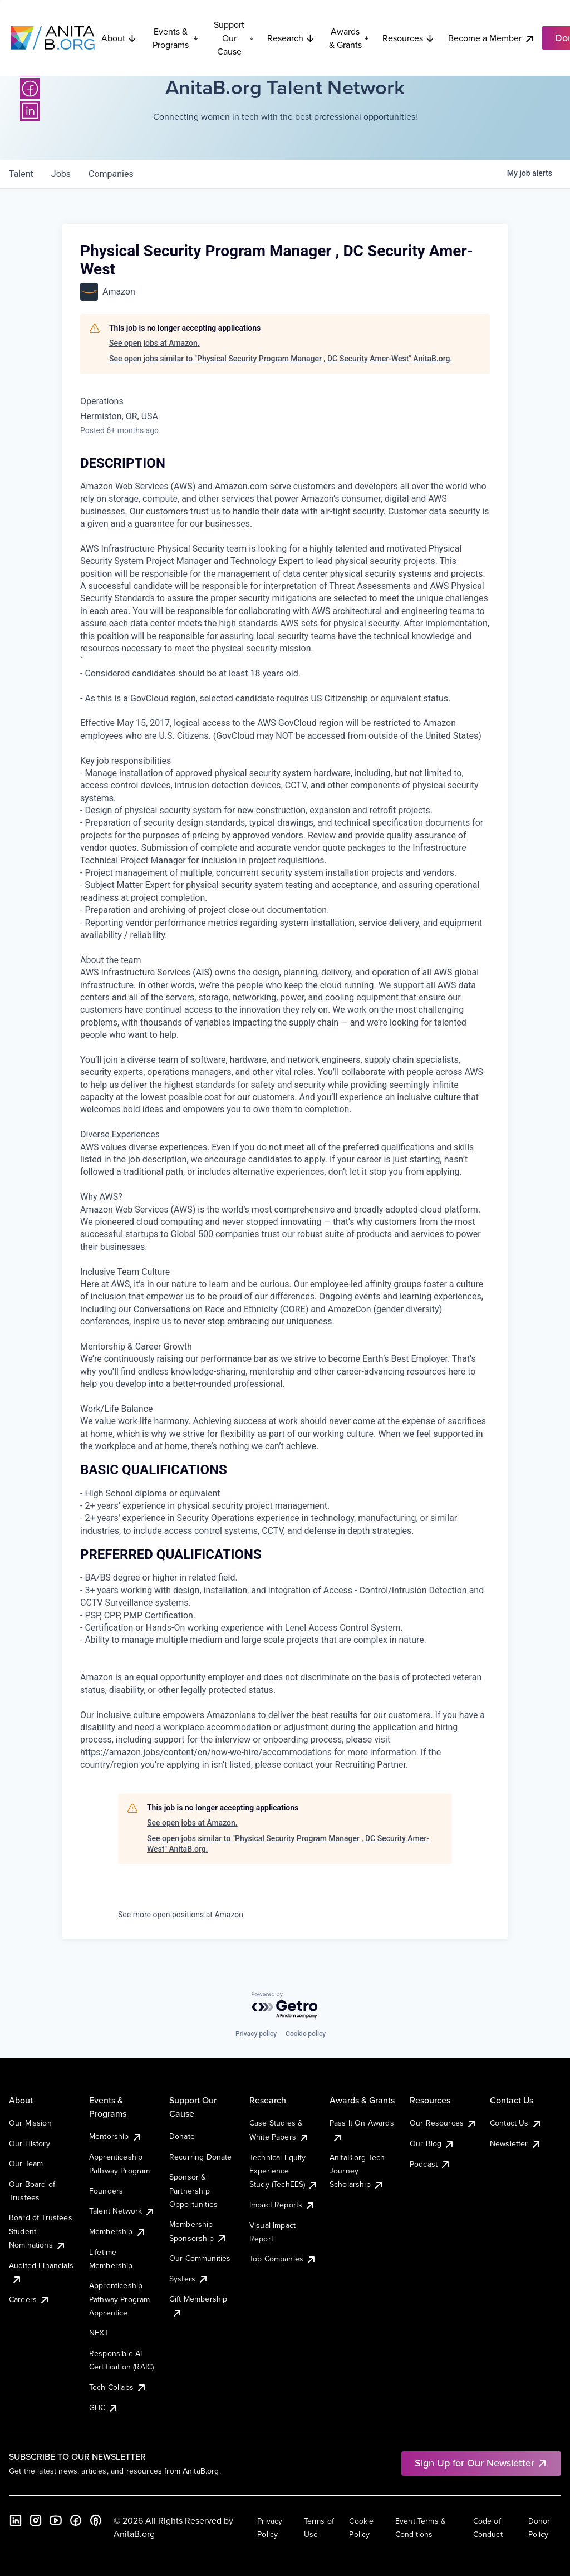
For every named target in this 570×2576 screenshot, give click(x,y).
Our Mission (30, 2122)
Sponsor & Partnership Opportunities (193, 2190)
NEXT (99, 2332)
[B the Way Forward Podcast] (95, 2520)
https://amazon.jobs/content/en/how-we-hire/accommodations (206, 1752)
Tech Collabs (118, 2387)
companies (111, 174)
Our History (29, 2143)
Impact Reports (282, 2204)
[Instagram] (35, 2520)
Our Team (26, 2163)
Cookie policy (306, 2034)
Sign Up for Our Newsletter (481, 2463)
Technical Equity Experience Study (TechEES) (283, 2171)
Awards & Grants (349, 38)
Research (291, 38)
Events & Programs (175, 38)
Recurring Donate (200, 2156)
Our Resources (443, 2122)
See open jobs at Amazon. (154, 342)
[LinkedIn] (30, 111)
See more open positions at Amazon (180, 1914)
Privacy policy (256, 2034)
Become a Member (491, 38)
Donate (182, 2136)
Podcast (430, 2164)
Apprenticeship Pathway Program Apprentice (119, 2299)
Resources (408, 38)
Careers (29, 2299)
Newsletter (516, 2143)
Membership (117, 2231)
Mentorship (115, 2136)
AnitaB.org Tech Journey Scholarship (357, 2171)
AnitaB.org (134, 2534)
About (119, 38)
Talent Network (122, 2210)
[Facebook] (30, 88)
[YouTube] (55, 2520)
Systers (189, 2278)
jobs (61, 174)
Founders (106, 2190)
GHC (104, 2407)
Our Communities (199, 2258)
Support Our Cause (234, 37)
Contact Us (516, 2122)
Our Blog (432, 2143)
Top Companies (283, 2258)
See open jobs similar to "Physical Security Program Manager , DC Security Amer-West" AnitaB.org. (280, 358)
